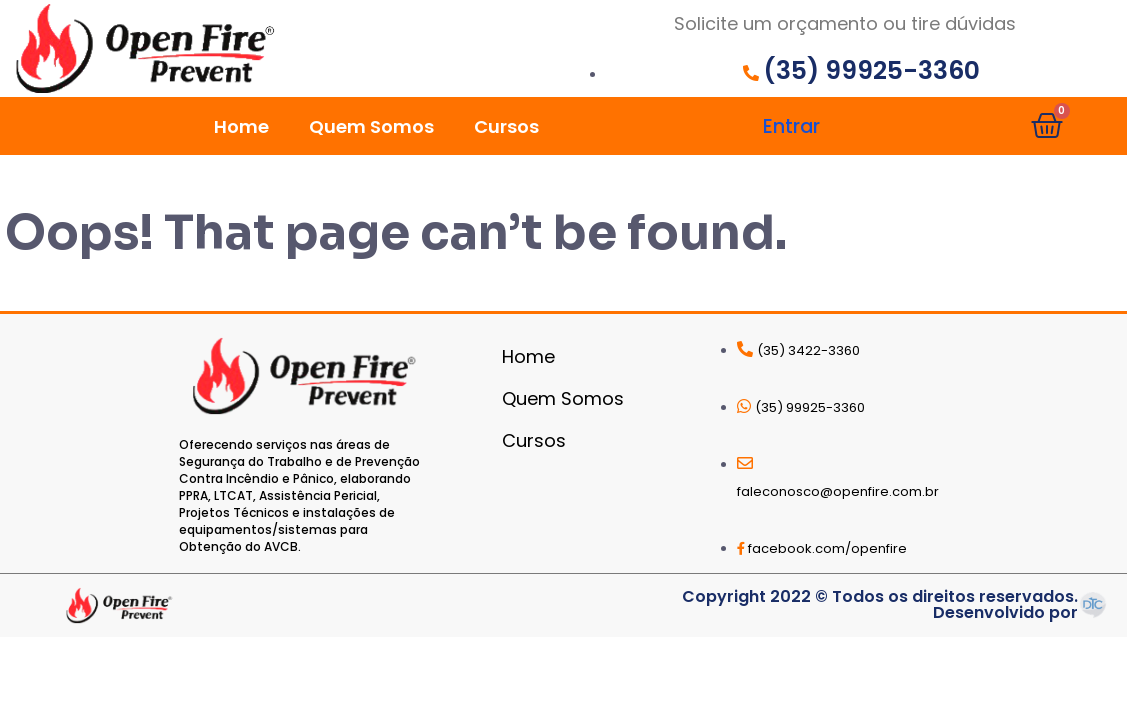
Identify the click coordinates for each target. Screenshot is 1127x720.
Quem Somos (371, 126)
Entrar (791, 126)
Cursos (506, 126)
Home (241, 126)
